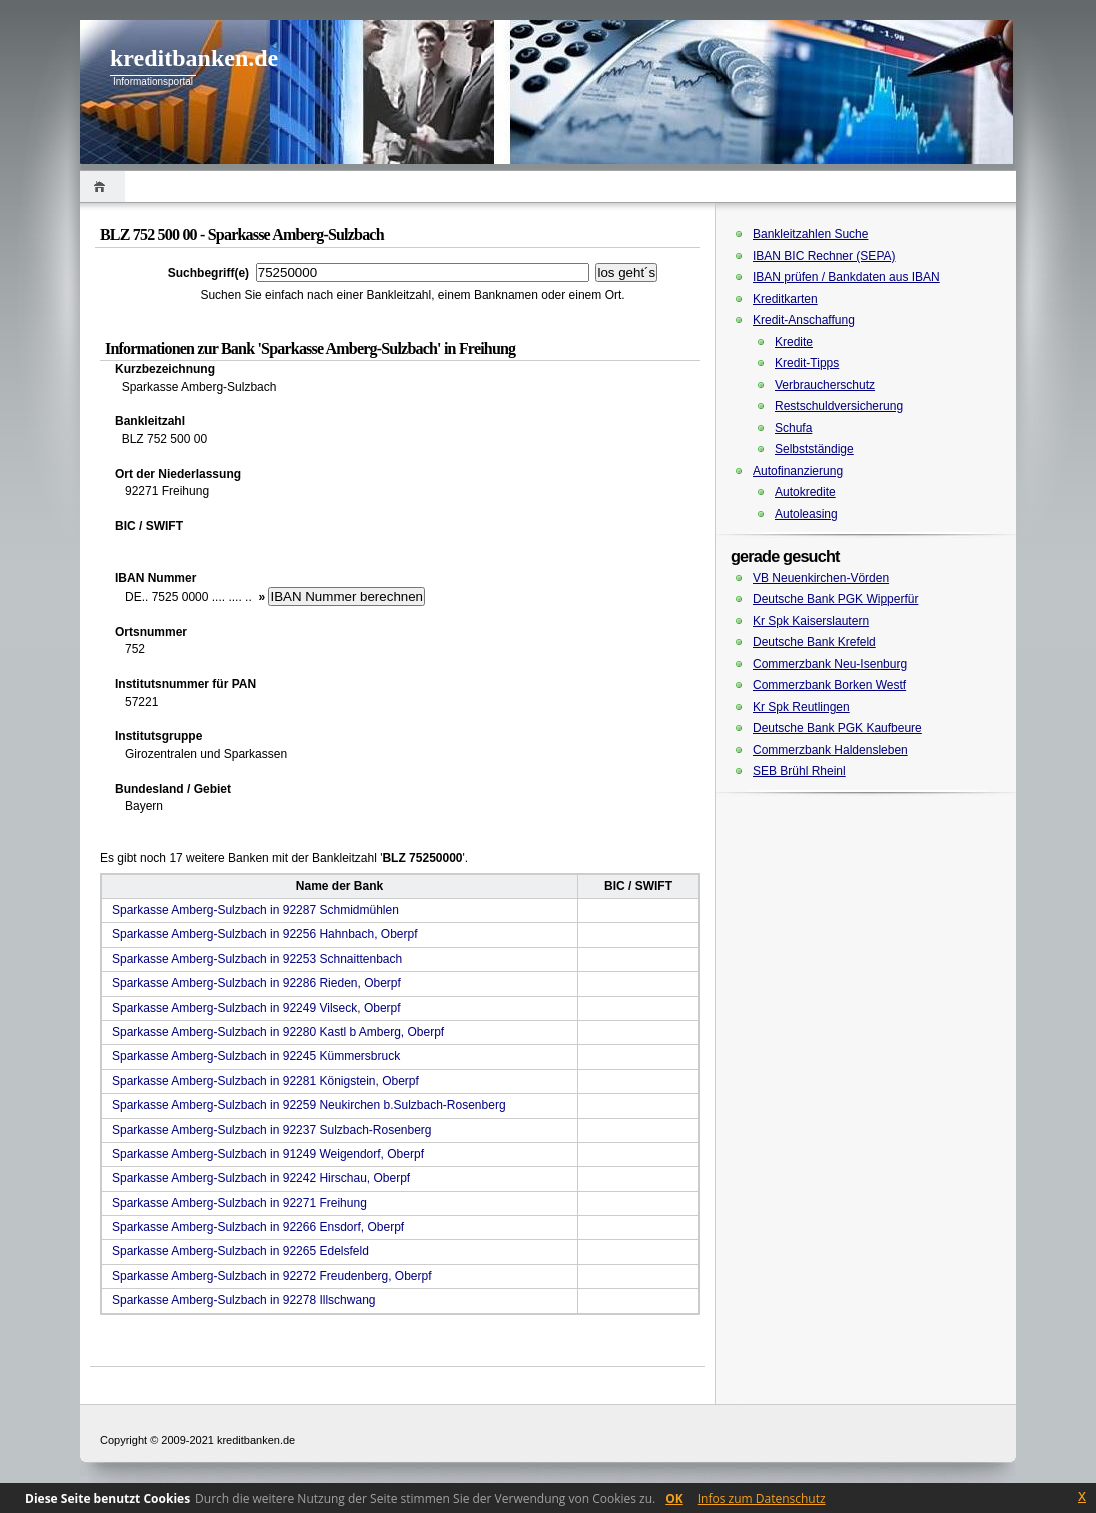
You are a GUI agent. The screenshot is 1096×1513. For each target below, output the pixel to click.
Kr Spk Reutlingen (801, 707)
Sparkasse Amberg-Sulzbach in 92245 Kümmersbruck (256, 1056)
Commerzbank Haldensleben (830, 750)
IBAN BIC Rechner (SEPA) (824, 256)
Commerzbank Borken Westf (829, 685)
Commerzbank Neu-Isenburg (830, 664)
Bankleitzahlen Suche (810, 234)
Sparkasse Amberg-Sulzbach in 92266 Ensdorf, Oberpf (258, 1227)
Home (102, 186)
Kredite (794, 342)
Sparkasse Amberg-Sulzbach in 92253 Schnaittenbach (257, 959)
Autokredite (805, 492)
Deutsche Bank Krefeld (814, 642)
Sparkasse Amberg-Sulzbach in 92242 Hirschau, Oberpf (261, 1178)
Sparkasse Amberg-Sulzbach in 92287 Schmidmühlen (255, 910)
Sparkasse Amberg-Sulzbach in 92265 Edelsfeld (240, 1251)
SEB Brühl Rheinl (799, 771)
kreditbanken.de (194, 58)
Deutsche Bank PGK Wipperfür (835, 599)
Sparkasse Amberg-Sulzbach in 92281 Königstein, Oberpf (265, 1081)
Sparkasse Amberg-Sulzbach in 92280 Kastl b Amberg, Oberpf (278, 1032)
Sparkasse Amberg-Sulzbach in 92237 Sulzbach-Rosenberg (272, 1130)
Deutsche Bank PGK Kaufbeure (837, 728)
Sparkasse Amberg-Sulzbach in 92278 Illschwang (243, 1300)
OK (674, 1498)
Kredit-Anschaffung (804, 320)
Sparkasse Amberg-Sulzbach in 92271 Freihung (239, 1203)
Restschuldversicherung (839, 406)
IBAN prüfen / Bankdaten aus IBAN (846, 277)
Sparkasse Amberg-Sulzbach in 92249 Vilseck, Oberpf (256, 1008)
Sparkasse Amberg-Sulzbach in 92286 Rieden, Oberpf (256, 983)
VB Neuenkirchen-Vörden (821, 578)
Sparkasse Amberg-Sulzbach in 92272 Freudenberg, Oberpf (272, 1276)
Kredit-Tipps (807, 363)
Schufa (793, 428)
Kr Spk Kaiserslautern (811, 621)
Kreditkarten (785, 299)
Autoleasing (806, 514)
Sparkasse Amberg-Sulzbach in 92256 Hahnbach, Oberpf (265, 934)
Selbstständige (814, 449)
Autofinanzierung (798, 471)
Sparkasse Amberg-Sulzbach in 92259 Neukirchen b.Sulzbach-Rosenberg (309, 1105)
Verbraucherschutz (825, 385)
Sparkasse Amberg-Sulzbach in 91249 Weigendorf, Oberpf (268, 1154)
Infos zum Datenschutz (762, 1498)
